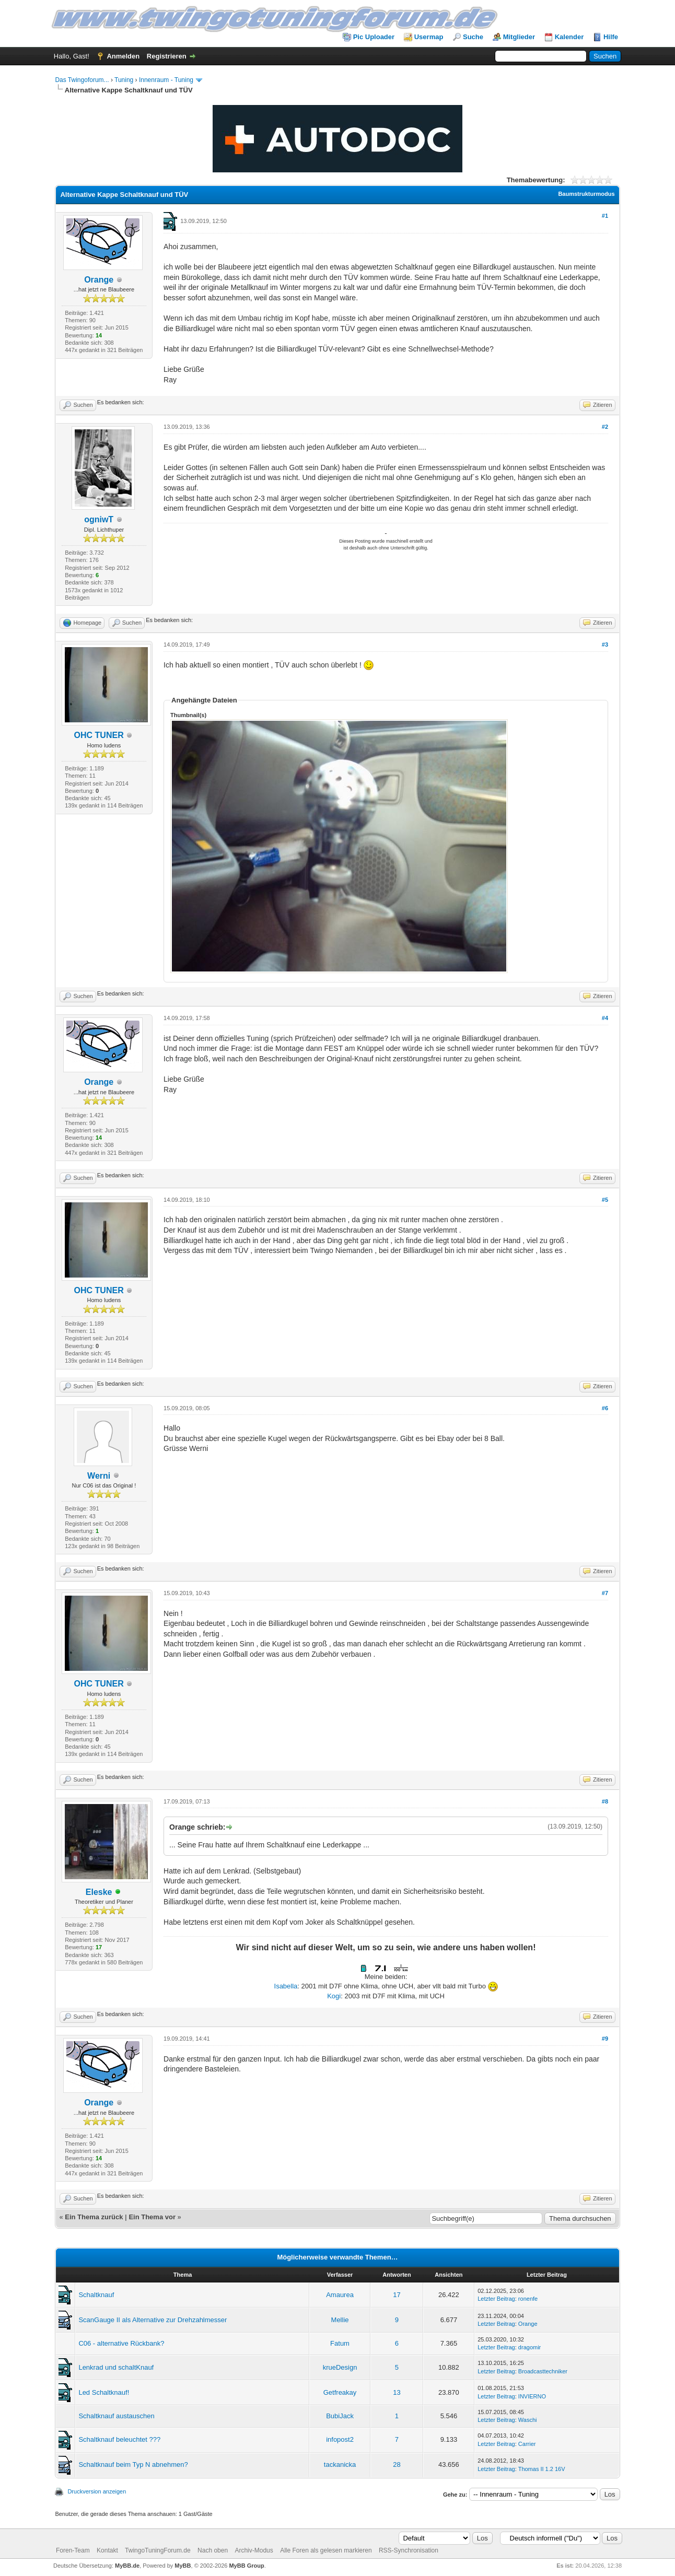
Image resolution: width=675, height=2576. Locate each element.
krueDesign (340, 2367)
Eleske (99, 1892)
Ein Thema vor (152, 2217)
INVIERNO (532, 2396)
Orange (98, 279)
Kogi (334, 1996)
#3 (605, 644)
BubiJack (340, 2416)
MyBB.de (127, 2565)
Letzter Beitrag (496, 2299)
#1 (605, 216)
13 (396, 2392)
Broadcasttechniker (542, 2371)
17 (396, 2295)
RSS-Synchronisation (408, 2550)
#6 (605, 1408)
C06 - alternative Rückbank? (121, 2343)
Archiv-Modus (254, 2550)
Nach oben (212, 2550)
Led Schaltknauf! (103, 2392)
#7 (605, 1593)
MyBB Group (246, 2565)
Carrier (527, 2444)
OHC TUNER (99, 735)
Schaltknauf (96, 2295)
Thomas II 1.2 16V (541, 2469)
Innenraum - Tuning (166, 80)
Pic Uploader (373, 37)
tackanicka (340, 2464)
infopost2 (340, 2439)
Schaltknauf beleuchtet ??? (119, 2439)
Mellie (340, 2320)
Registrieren (167, 56)
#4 (605, 1018)
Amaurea (340, 2295)
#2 (605, 427)
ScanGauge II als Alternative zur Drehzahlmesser (152, 2320)
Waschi (527, 2420)
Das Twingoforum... (82, 80)
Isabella (286, 1986)
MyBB (182, 2565)
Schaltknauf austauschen (116, 2416)
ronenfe (528, 2299)
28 (396, 2464)
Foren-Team (73, 2550)
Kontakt (107, 2550)
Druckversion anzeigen (96, 2491)
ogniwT (98, 519)
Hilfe (610, 37)
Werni (98, 1475)
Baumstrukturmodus (586, 194)
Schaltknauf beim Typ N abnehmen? (133, 2464)
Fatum (340, 2343)
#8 (605, 1801)
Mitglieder (519, 37)
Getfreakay (340, 2392)
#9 (605, 2038)
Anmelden (123, 56)
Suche (473, 37)
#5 (605, 1200)
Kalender (569, 37)
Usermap (429, 37)
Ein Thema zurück (94, 2217)
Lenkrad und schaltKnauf (116, 2367)
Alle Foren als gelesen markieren (325, 2550)
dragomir (529, 2347)
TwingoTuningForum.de (158, 2550)
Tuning (123, 80)
